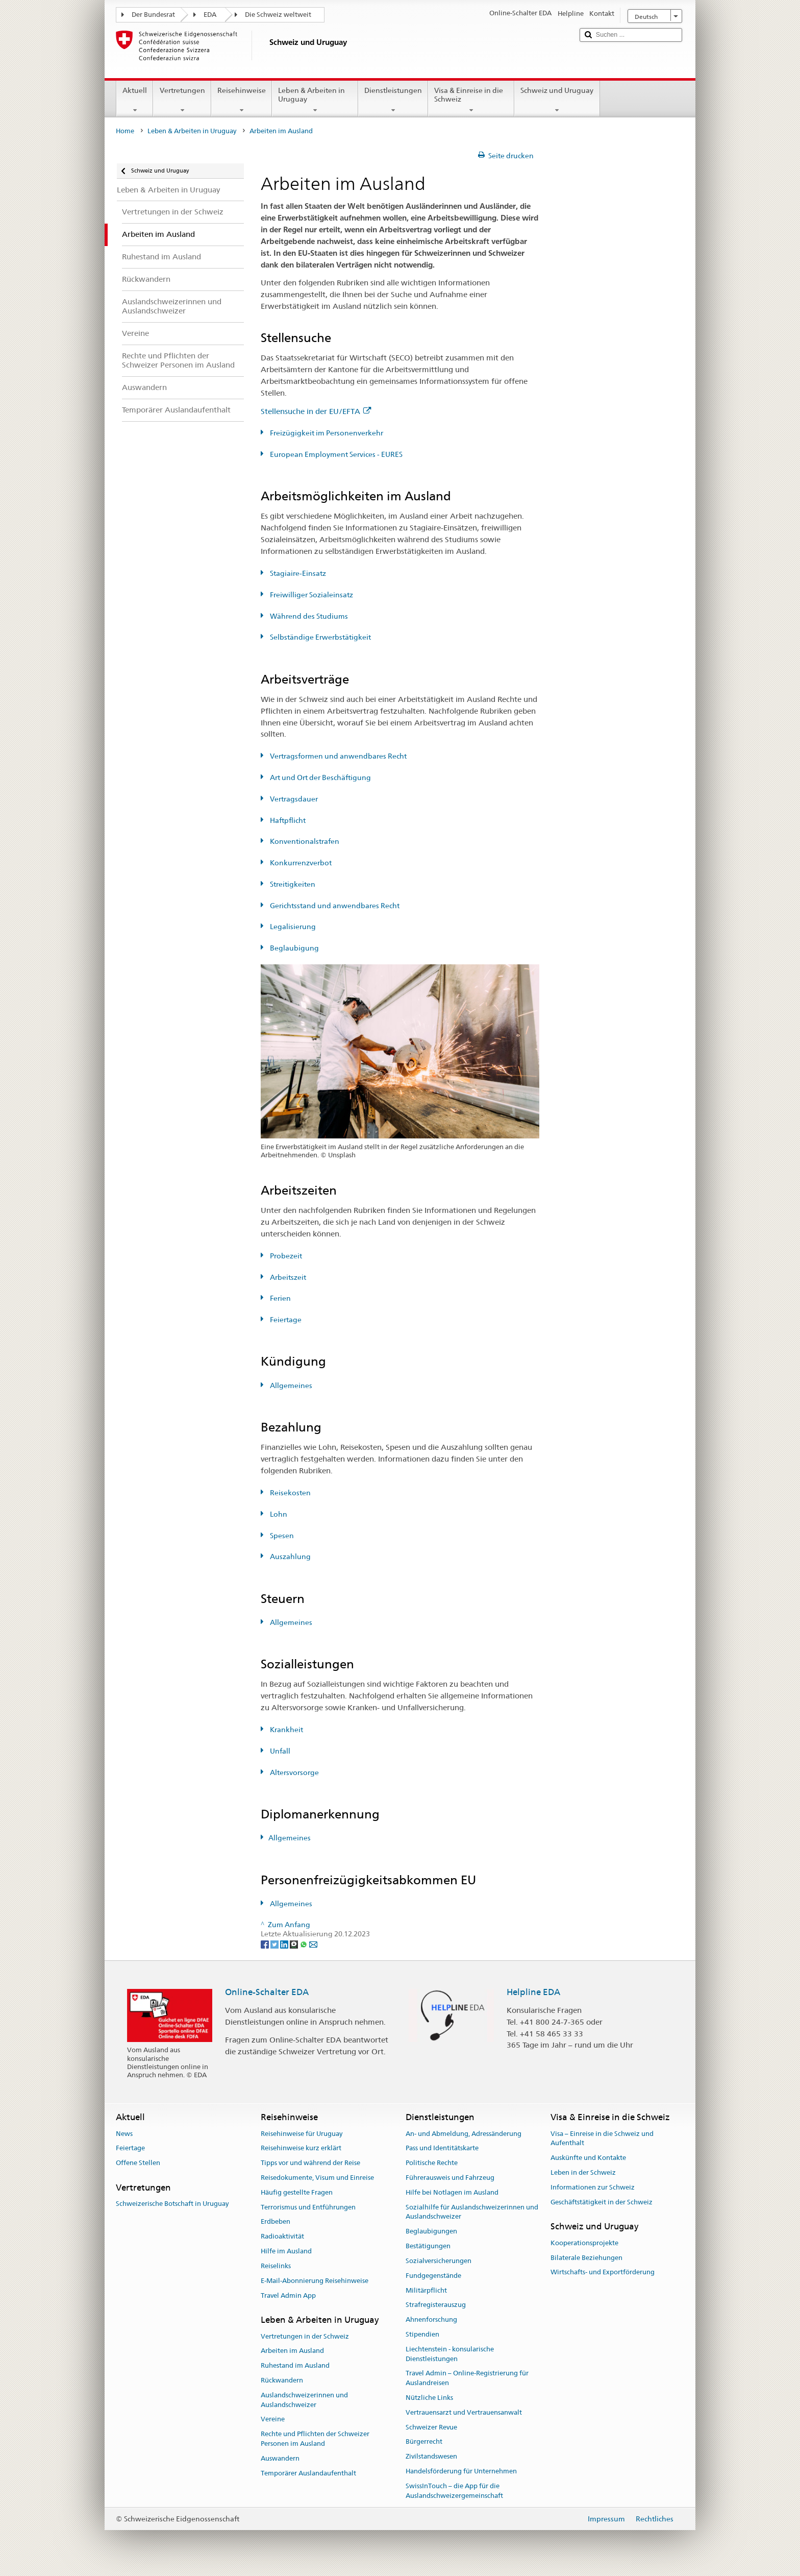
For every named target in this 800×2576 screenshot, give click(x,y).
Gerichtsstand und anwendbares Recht (333, 906)
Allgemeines (290, 1385)
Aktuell (135, 100)
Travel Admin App (288, 2295)
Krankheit (285, 1730)
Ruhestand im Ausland (295, 2365)
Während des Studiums (308, 616)
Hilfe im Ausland (286, 2251)
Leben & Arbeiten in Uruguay (315, 100)
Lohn (277, 1514)
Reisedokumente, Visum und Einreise (317, 2177)
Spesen (281, 1536)
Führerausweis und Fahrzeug (450, 2177)
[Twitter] (275, 1943)
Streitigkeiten (291, 884)
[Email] (313, 1943)
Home (125, 131)
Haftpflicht (287, 820)
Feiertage (285, 1320)
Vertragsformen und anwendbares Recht (337, 756)
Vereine (273, 2419)
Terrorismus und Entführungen (308, 2207)
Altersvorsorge (293, 1772)
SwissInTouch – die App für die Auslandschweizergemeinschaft (454, 2490)
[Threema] (294, 1943)
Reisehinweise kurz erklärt (301, 2148)
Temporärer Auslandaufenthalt (308, 2473)
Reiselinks (276, 2266)
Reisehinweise (241, 100)
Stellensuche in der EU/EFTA (316, 411)
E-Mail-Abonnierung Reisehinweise (314, 2281)
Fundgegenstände (433, 2275)
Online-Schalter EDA (267, 1992)
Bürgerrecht (424, 2442)
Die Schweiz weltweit (278, 14)
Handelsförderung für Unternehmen (461, 2471)
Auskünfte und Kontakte (588, 2157)
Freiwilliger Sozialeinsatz (310, 595)
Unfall (279, 1751)
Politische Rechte (432, 2163)
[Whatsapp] (304, 1943)
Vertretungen (182, 100)
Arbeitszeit (287, 1277)
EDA (210, 14)
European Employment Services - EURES (335, 454)
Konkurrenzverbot (300, 863)
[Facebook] (265, 1943)
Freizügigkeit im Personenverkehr (325, 433)
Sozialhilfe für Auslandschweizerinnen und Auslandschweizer (472, 2212)
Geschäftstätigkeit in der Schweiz (602, 2202)
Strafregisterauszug (436, 2305)
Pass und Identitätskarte (442, 2148)
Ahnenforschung (431, 2319)
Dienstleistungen (393, 100)
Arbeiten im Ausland (292, 2351)
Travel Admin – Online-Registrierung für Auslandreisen (467, 2378)
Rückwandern (282, 2380)
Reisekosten (289, 1493)
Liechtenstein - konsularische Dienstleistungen (450, 2354)
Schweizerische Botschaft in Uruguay (172, 2204)
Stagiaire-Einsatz (297, 573)
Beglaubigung (293, 948)
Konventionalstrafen (303, 841)
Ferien (279, 1298)
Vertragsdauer (293, 799)
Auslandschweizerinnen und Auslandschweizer (304, 2400)
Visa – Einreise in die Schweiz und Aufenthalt (602, 2138)
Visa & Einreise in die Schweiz (471, 100)
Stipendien (422, 2334)
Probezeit (285, 1256)
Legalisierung (292, 926)
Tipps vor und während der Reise (310, 2163)
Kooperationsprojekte (584, 2243)
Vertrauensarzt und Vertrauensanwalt (464, 2412)
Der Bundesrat (153, 14)
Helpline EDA (533, 1992)
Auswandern (280, 2458)
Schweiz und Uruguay (557, 100)
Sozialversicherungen (438, 2261)
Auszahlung (289, 1556)
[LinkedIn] (285, 1943)
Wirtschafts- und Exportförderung (603, 2272)
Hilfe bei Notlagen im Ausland (452, 2192)
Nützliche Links (429, 2397)
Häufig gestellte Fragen (297, 2192)
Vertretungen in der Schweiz (305, 2336)
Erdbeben (275, 2222)
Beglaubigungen (431, 2231)
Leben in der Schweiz (583, 2172)
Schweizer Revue (431, 2427)
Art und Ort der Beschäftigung (319, 777)
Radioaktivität (282, 2237)
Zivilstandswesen (431, 2456)
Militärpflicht (426, 2290)
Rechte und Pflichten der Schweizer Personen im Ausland (315, 2439)
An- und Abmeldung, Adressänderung (463, 2133)
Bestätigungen (428, 2246)
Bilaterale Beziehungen (586, 2258)
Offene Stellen (138, 2163)
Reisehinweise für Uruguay (301, 2133)
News (124, 2133)
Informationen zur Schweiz (593, 2187)
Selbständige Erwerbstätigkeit (319, 637)
